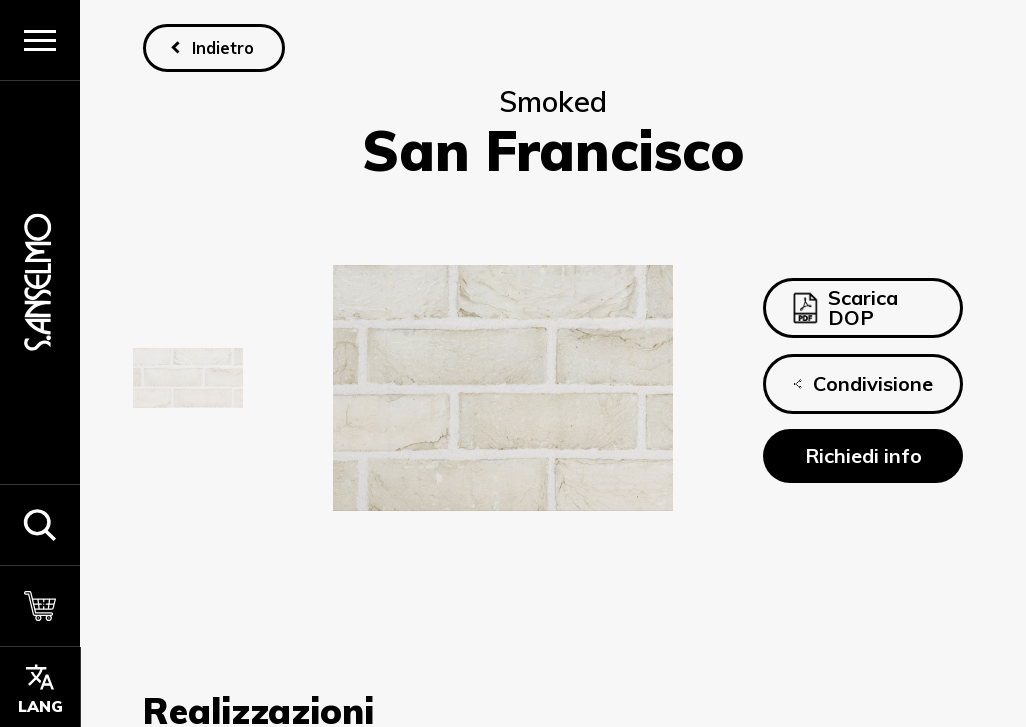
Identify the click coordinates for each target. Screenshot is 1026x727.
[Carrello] (40, 605)
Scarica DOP (846, 307)
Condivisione (863, 384)
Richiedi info (863, 455)
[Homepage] (40, 282)
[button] (40, 524)
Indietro (223, 47)
